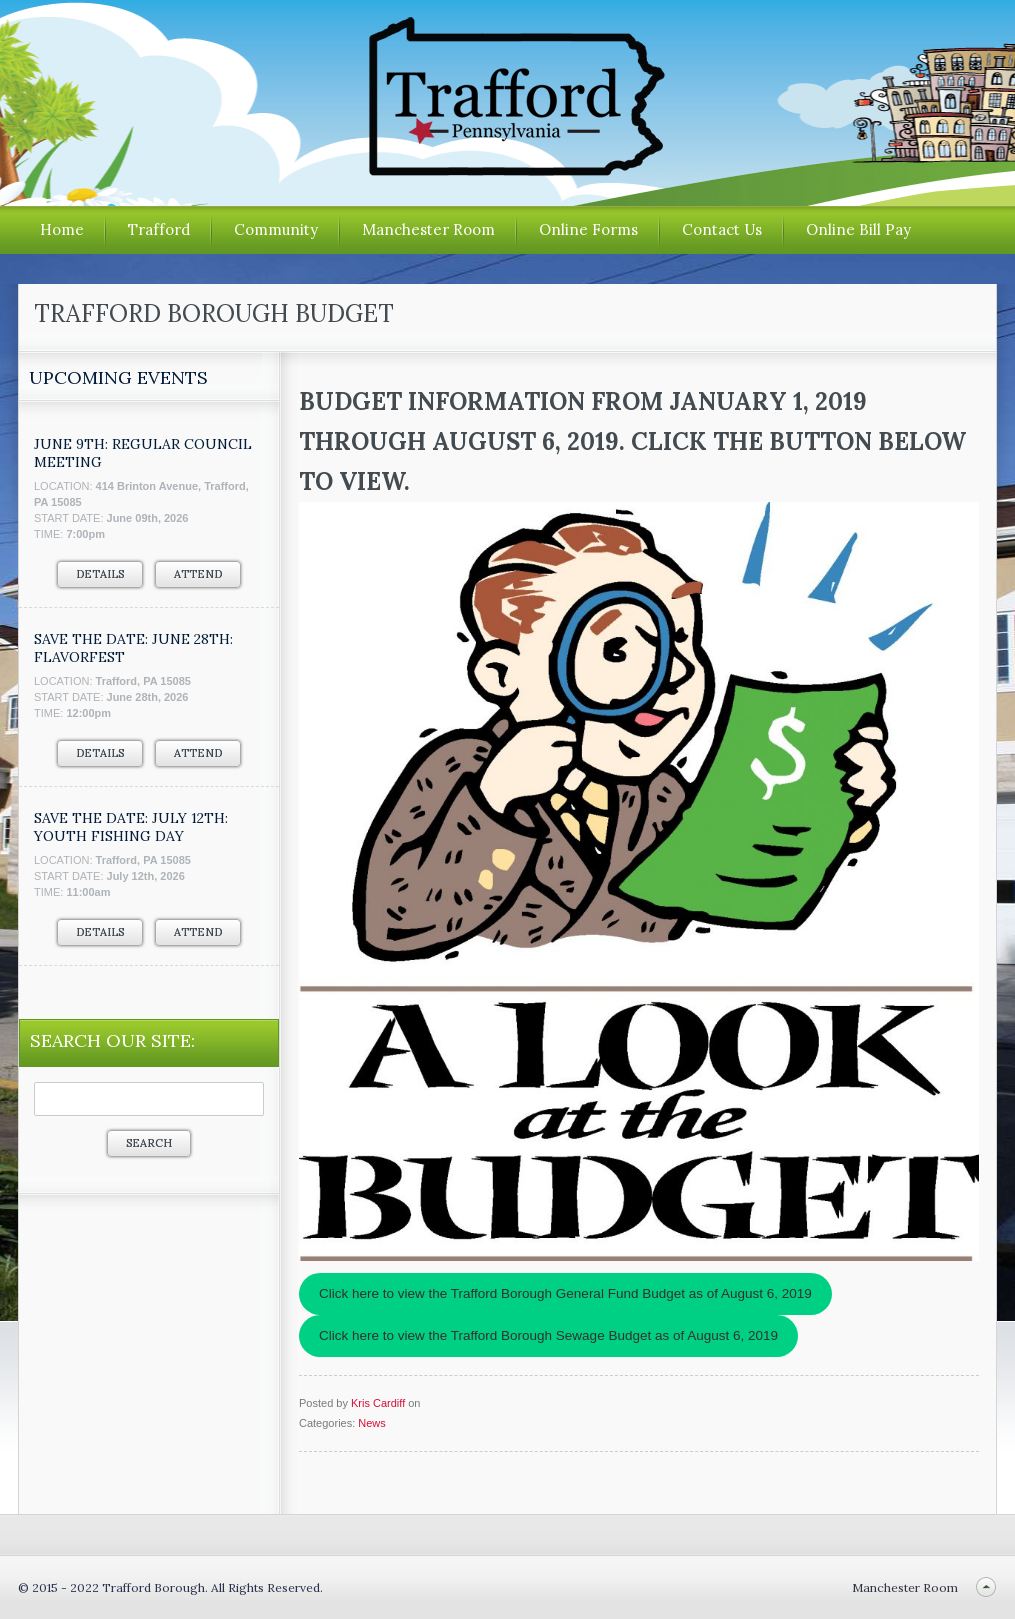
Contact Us (722, 229)
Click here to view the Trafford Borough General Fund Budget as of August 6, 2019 (565, 1293)
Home (62, 229)
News (372, 1423)
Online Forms (588, 229)
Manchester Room (428, 229)
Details (100, 574)
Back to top (985, 1587)
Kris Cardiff (378, 1403)
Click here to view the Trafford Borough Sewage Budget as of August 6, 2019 (548, 1335)
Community (276, 229)
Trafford (159, 229)
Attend (198, 574)
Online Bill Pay (858, 229)
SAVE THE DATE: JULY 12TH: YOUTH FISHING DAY (131, 827)
